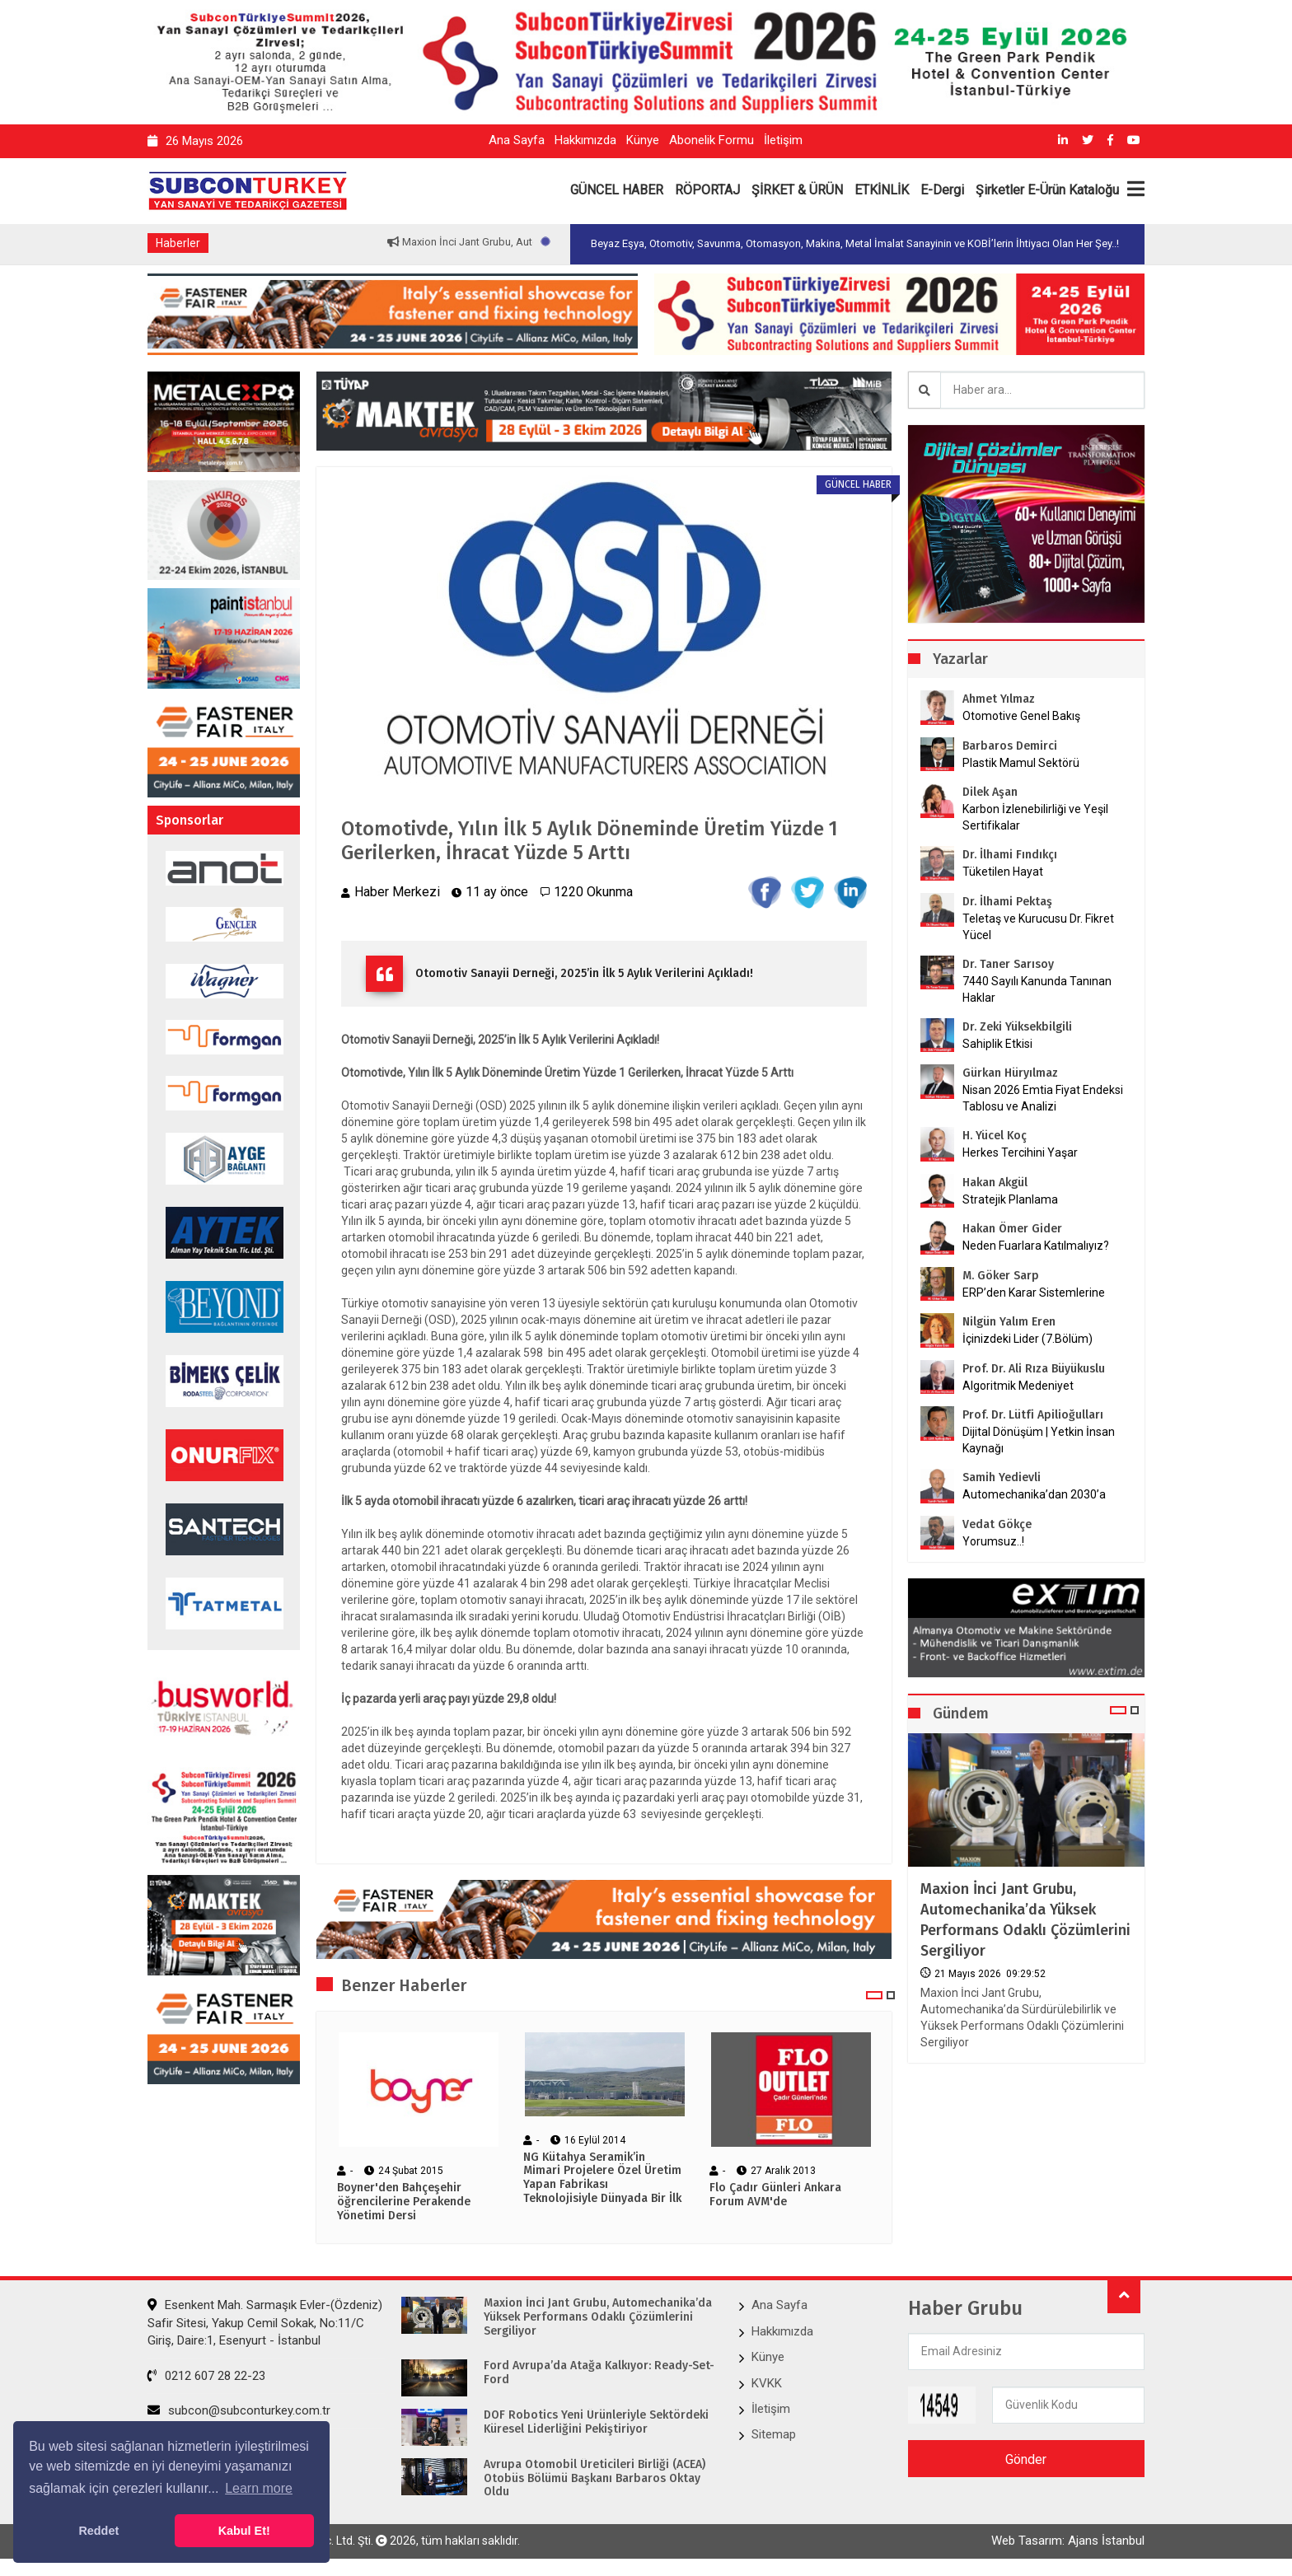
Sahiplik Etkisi (997, 1043)
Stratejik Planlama (1010, 1199)
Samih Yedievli (1001, 1477)
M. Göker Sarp (1000, 1276)
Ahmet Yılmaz (998, 699)
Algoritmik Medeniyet (1018, 1385)
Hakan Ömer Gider (1012, 1229)
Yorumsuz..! (993, 1541)
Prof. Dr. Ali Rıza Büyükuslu (1033, 1369)
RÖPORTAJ (707, 190)
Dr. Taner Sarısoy (1008, 964)
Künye (642, 140)
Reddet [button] (98, 2530)
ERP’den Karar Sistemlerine (1033, 1292)
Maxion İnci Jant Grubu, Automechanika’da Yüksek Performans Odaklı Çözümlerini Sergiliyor (1025, 1920)
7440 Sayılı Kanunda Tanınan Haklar (1037, 989)
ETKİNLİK (881, 190)
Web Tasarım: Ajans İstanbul (1068, 2540)
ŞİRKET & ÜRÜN (797, 190)
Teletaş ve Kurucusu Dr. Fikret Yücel (1038, 927)
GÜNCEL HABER (616, 190)
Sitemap (773, 2434)
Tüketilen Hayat (1007, 871)
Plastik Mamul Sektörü (1020, 762)
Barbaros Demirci (1009, 746)
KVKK (766, 2383)
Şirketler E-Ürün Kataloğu (1047, 190)
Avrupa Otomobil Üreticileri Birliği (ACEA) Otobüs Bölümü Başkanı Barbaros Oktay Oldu (594, 2478)
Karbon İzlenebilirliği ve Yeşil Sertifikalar (1035, 817)
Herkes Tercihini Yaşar (1020, 1152)
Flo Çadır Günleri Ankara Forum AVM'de (775, 2195)
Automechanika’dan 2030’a (1034, 1494)
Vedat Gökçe (997, 1524)
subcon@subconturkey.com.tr (238, 2410)
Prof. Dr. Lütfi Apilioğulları (1032, 1415)
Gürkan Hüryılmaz (1010, 1073)
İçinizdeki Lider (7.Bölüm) (1027, 1338)
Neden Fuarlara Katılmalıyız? (1035, 1245)
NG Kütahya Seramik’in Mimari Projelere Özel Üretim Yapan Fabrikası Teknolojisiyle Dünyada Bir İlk (602, 2178)
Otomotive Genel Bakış (1021, 715)
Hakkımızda (585, 140)
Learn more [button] (259, 2488)
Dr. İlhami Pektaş (1007, 902)
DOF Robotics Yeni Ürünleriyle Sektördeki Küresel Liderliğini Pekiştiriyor (596, 2422)
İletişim (783, 140)
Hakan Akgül (995, 1183)
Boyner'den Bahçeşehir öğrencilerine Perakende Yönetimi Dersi (403, 2202)
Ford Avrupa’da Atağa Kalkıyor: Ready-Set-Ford (599, 2373)
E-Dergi (942, 190)
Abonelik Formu (711, 140)
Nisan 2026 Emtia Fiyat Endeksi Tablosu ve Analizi (1042, 1098)
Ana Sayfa (517, 140)
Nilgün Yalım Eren (1009, 1322)
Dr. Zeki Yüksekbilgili (1017, 1027)
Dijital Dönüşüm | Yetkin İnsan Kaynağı (1038, 1440)
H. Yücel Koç (994, 1136)
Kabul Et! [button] (244, 2530)
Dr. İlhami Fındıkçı (1009, 855)
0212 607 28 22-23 (206, 2375)
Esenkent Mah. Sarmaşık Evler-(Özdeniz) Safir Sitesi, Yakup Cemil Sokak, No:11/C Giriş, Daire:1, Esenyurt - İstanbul (264, 2323)
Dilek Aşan (990, 792)
